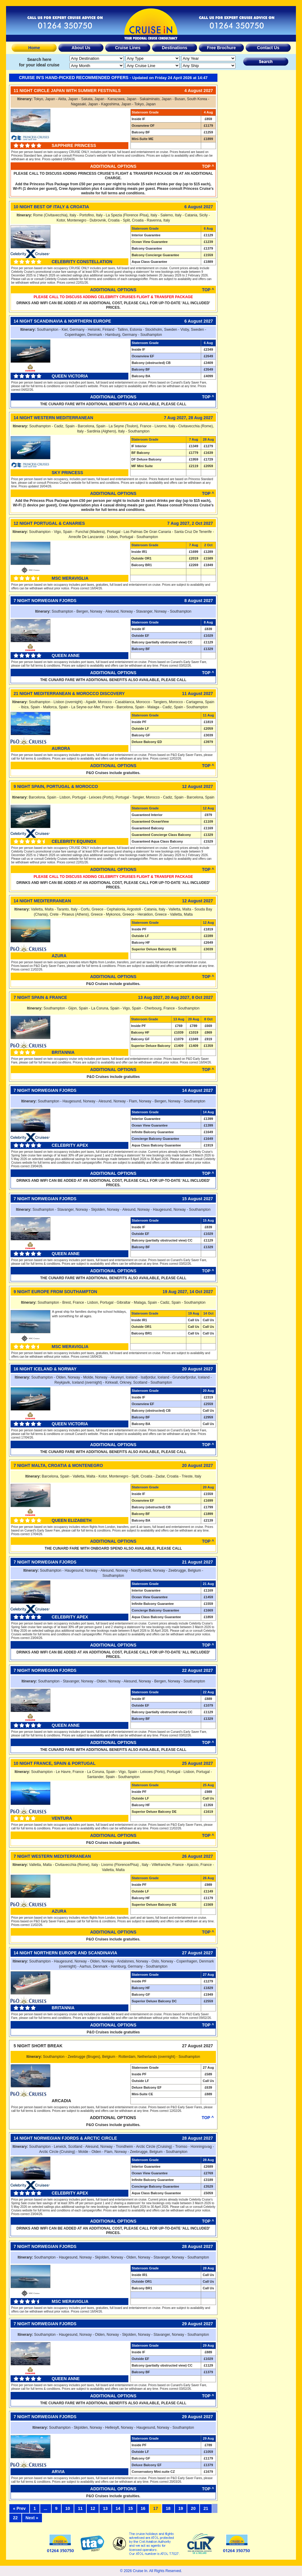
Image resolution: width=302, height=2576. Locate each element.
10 (67, 2508)
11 (80, 2508)
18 (168, 2508)
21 (206, 2508)
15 (130, 2508)
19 (180, 2508)
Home (34, 47)
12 (92, 2508)
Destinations (174, 47)
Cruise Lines (127, 47)
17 (155, 2508)
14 (118, 2508)
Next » (32, 2517)
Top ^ (208, 166)
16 (143, 2508)
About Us (81, 47)
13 (105, 2508)
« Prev (19, 2508)
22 (15, 2517)
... (45, 2508)
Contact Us (268, 47)
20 (193, 2508)
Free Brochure (221, 47)
